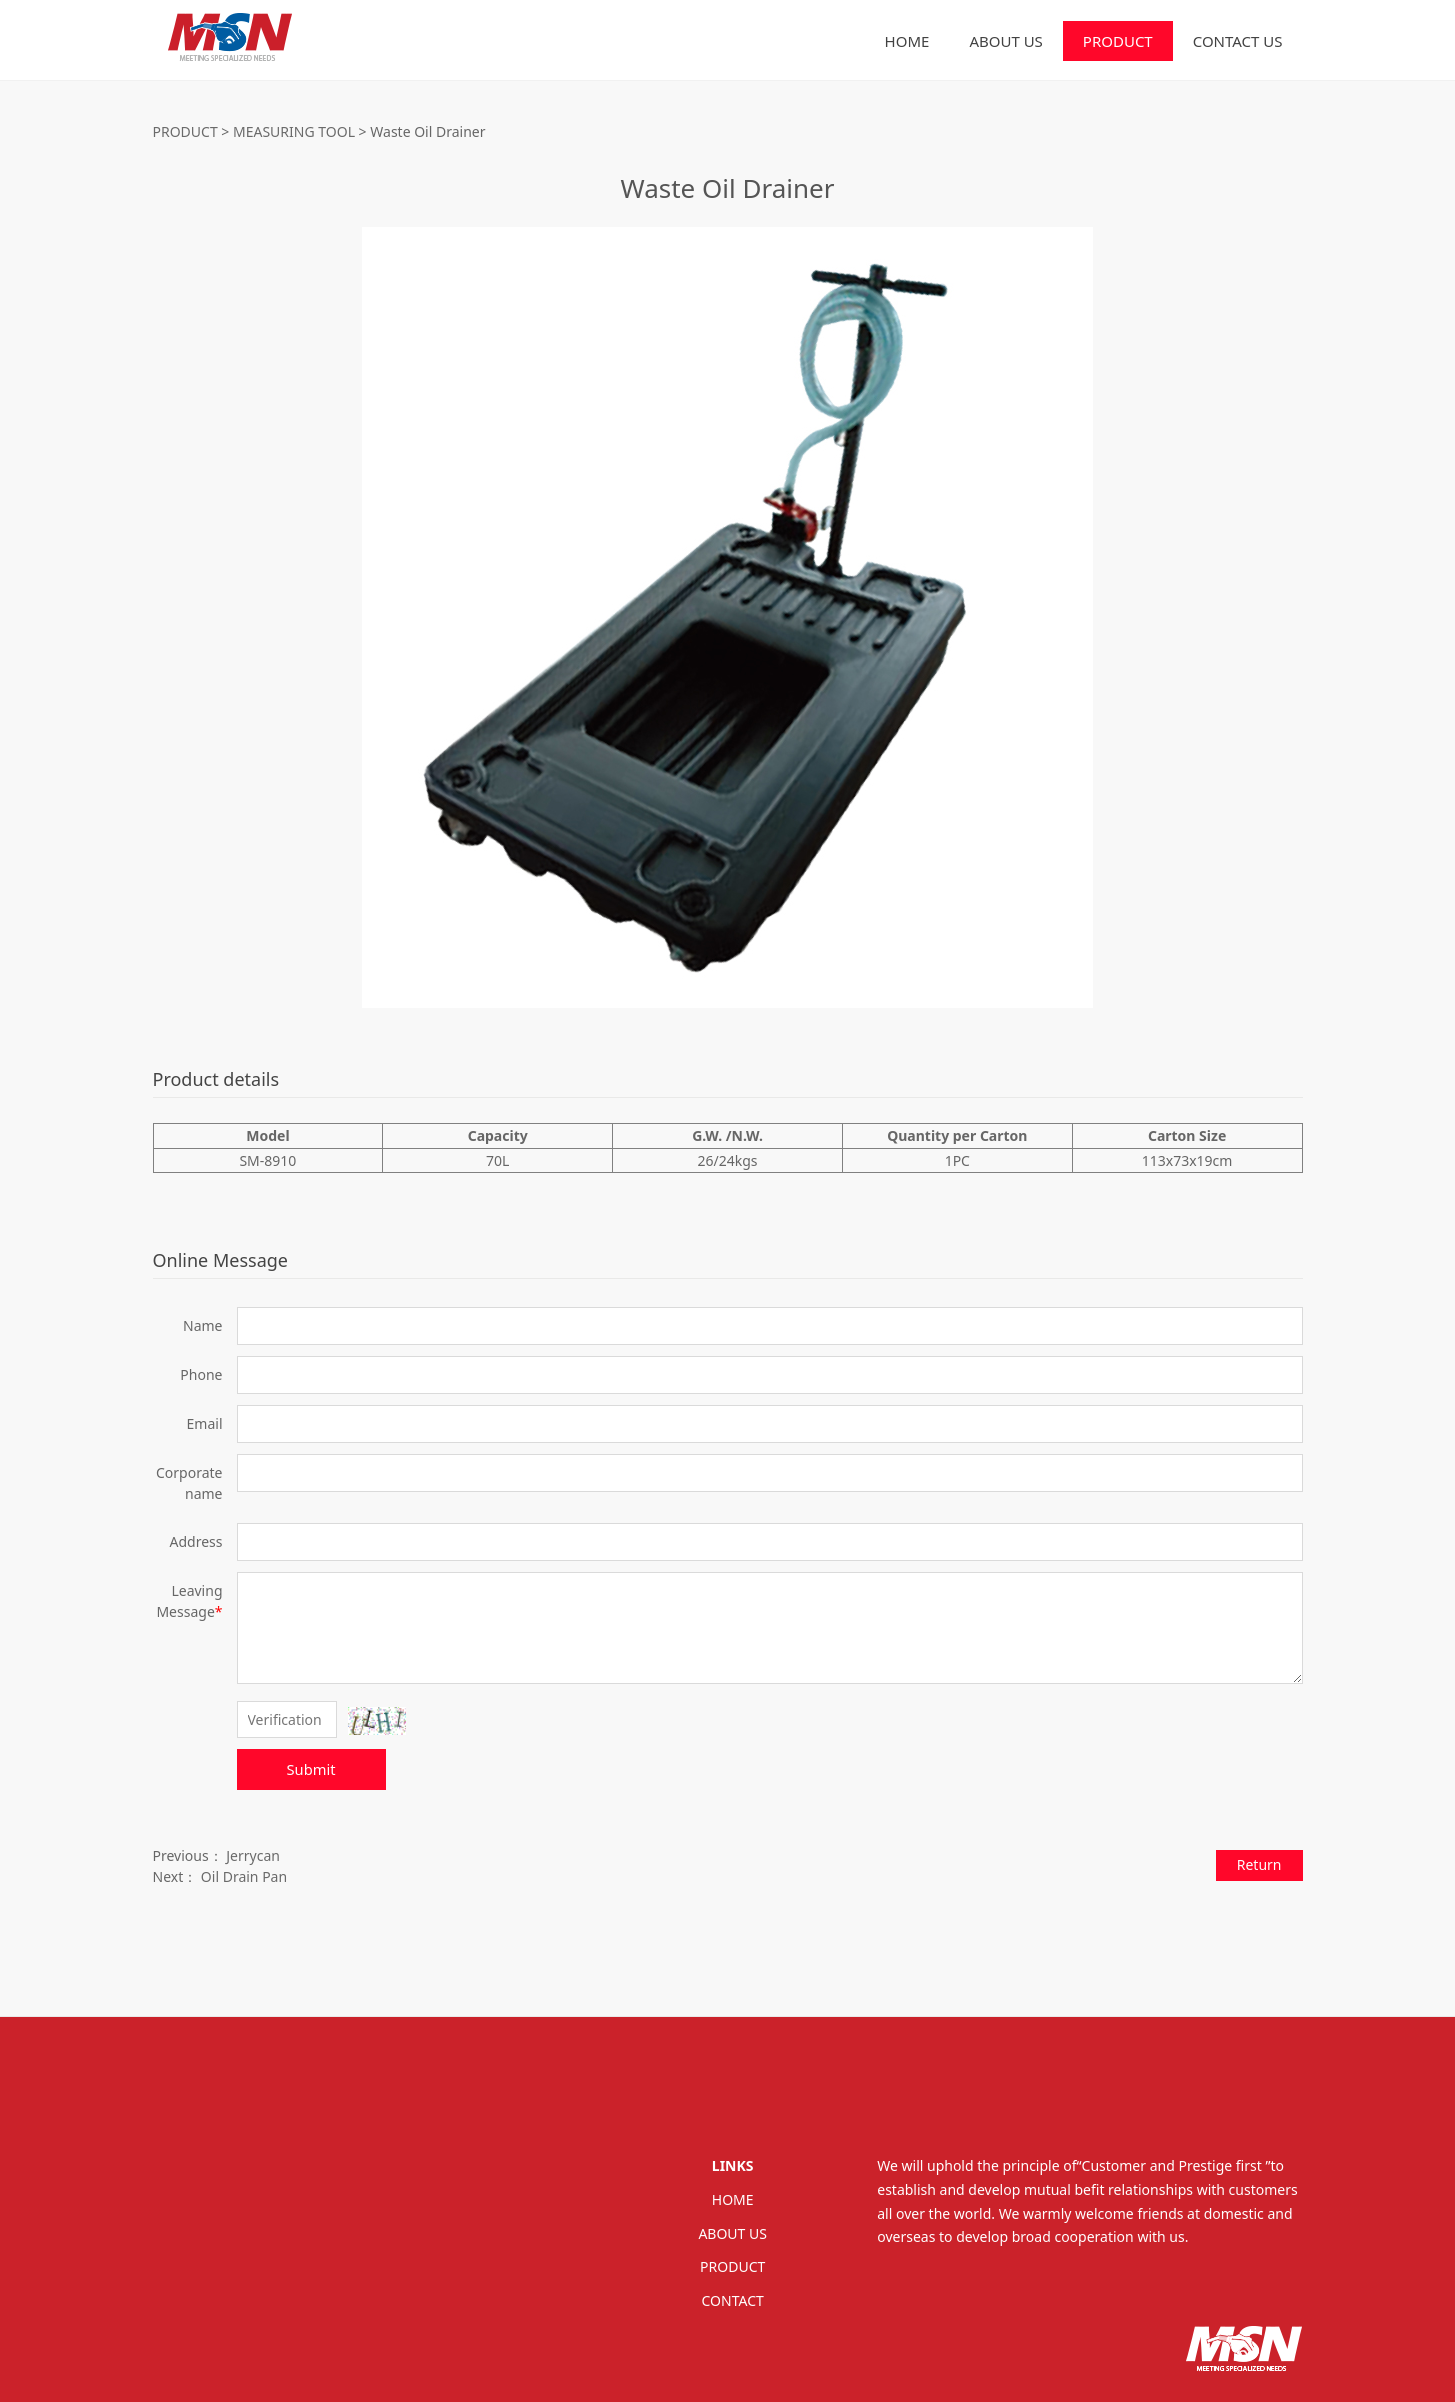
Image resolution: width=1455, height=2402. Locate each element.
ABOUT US (1005, 41)
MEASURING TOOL (294, 131)
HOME (907, 41)
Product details (216, 1079)
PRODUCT (1118, 41)
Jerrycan (253, 1855)
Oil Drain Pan (244, 1876)
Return (1259, 1864)
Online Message (220, 1260)
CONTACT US (1238, 41)
